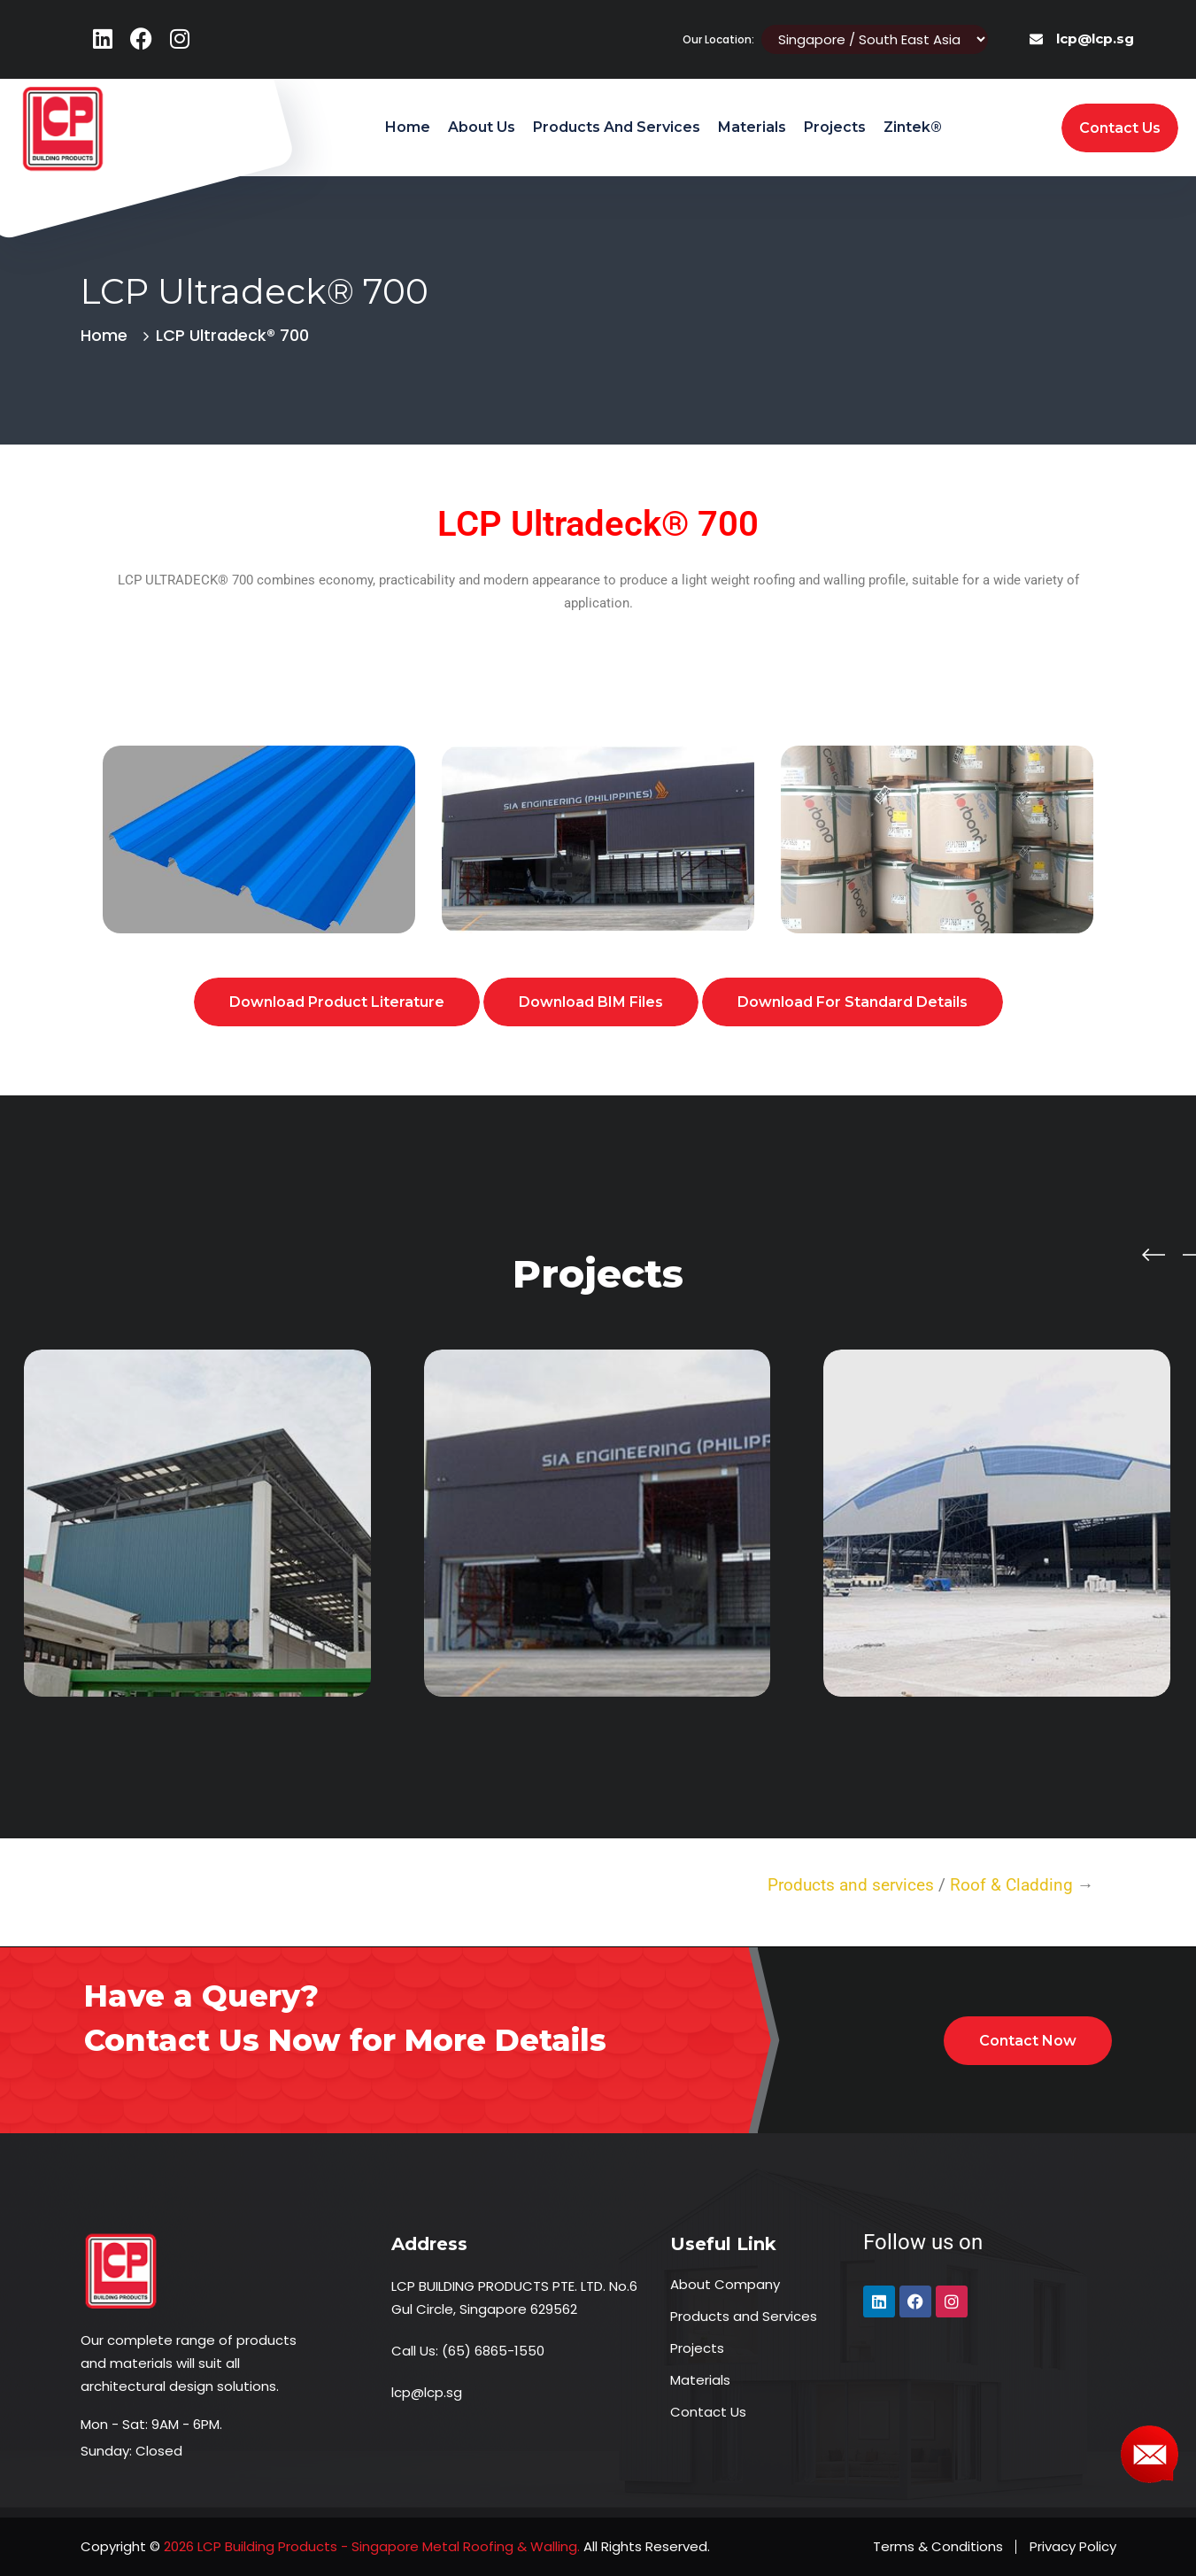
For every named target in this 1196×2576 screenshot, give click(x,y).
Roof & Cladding (1013, 1885)
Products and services (851, 1885)
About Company (725, 2284)
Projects (835, 127)
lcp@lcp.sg (1095, 38)
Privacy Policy (1073, 2546)
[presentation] (1153, 1253)
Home (407, 127)
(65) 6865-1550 (493, 2350)
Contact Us (708, 2411)
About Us (481, 127)
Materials (752, 127)
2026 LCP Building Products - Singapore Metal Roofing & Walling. (370, 2546)
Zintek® (912, 127)
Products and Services (616, 127)
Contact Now (1027, 2040)
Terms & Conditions (938, 2546)
